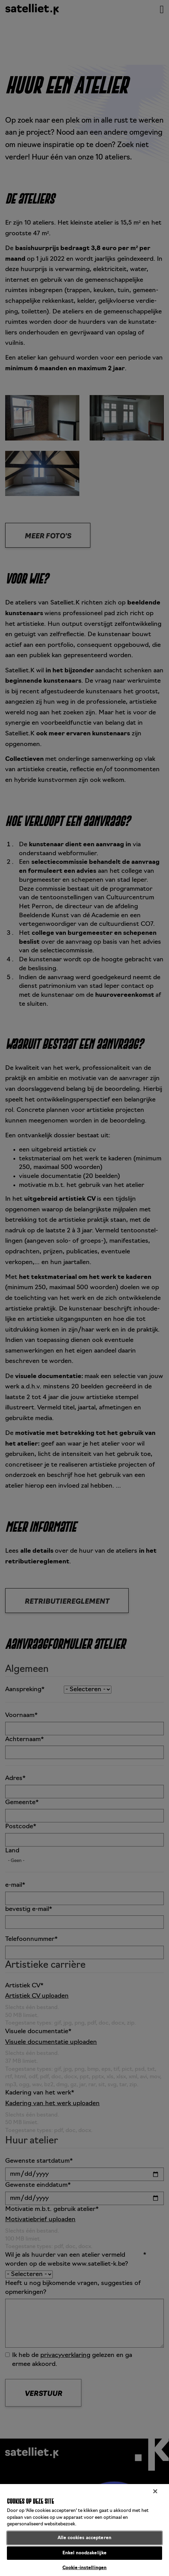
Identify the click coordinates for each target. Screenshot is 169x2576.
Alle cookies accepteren (84, 2538)
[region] (84, 2530)
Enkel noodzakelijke (84, 2553)
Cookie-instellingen (84, 2568)
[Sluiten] (155, 2491)
